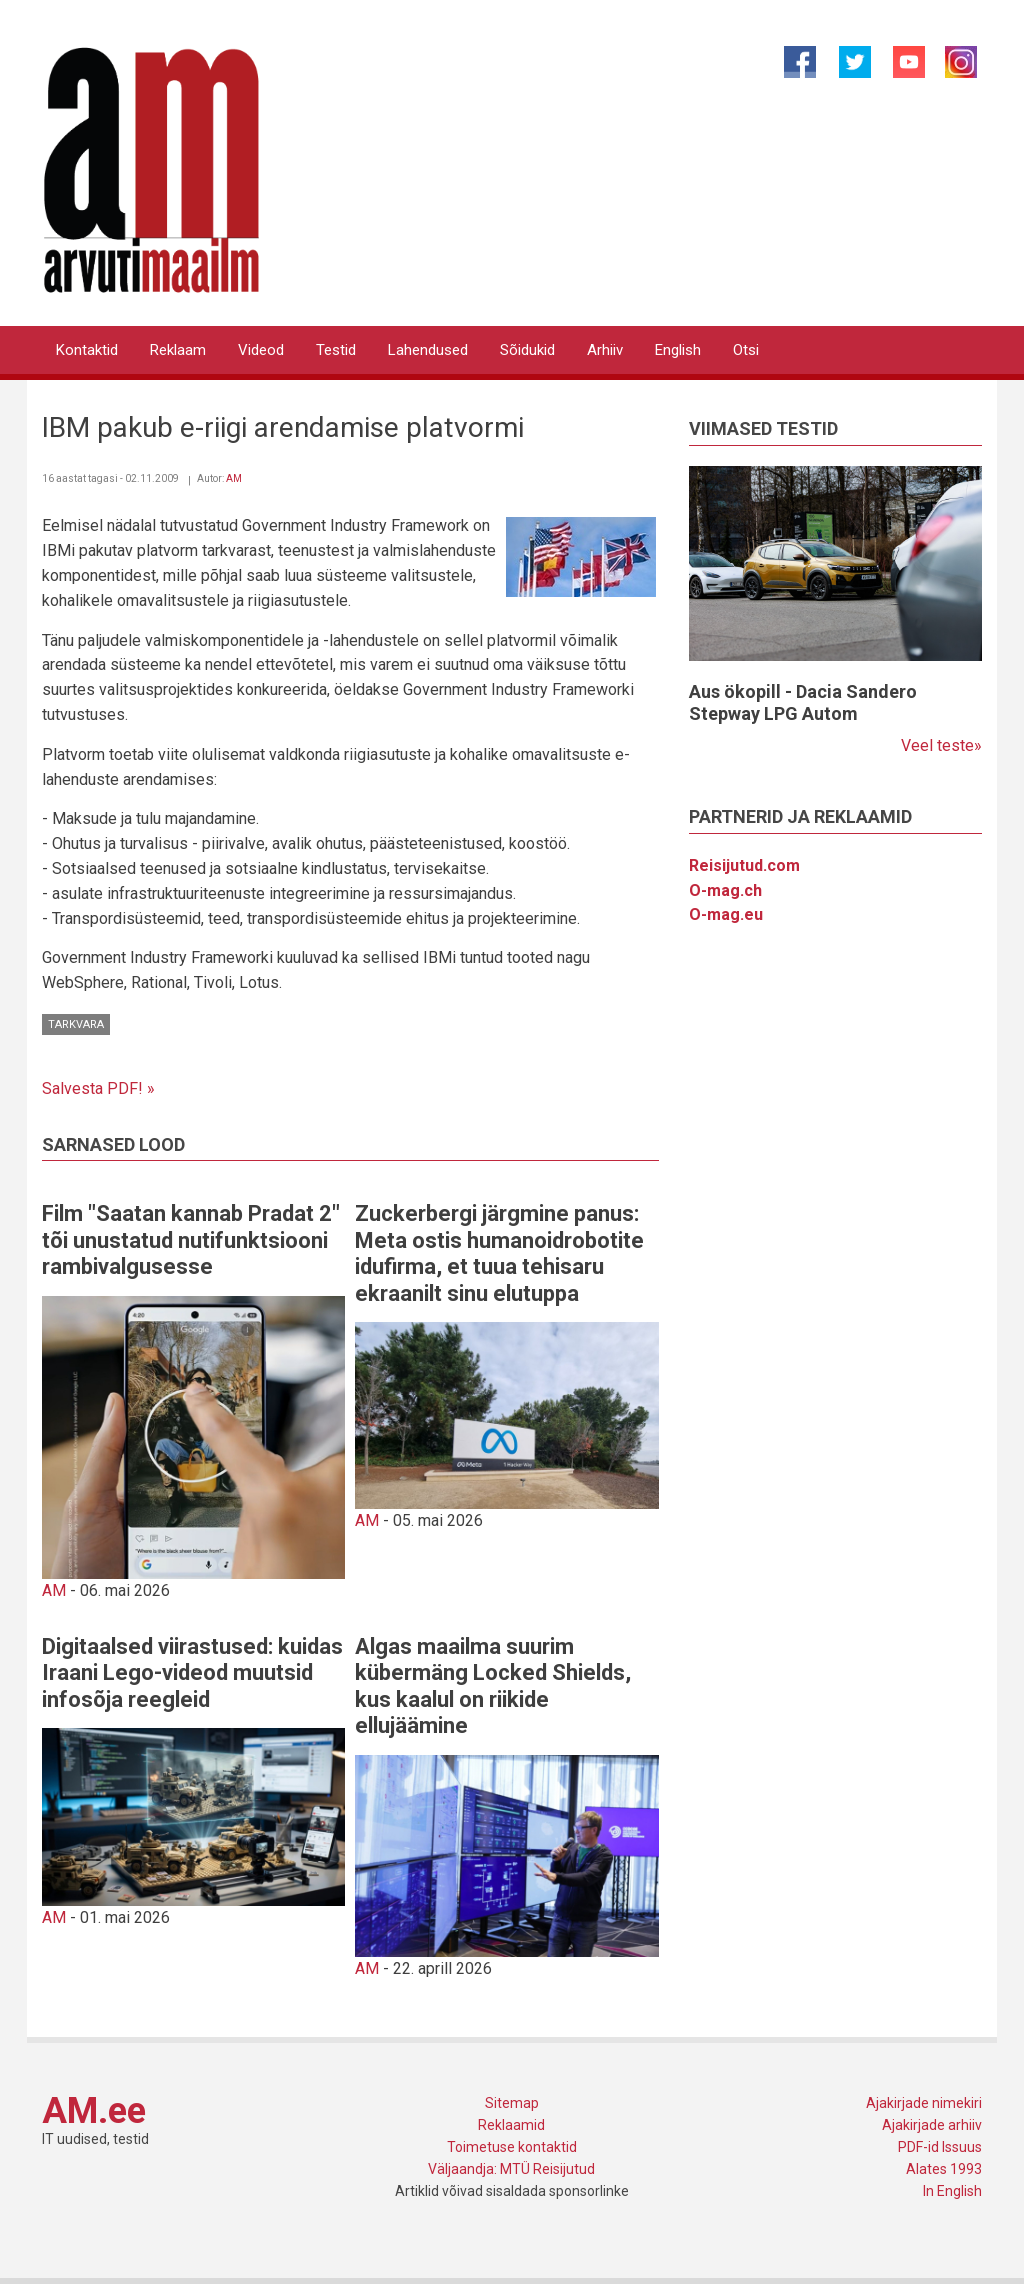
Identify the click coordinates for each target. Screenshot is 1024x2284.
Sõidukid (527, 350)
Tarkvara (76, 1024)
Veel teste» (941, 745)
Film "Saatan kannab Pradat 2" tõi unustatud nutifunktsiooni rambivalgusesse (191, 1240)
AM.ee (94, 2111)
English (678, 350)
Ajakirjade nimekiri (924, 2103)
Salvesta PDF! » (98, 1088)
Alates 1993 (944, 2169)
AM (234, 478)
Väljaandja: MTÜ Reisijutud (511, 2169)
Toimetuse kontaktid (512, 2147)
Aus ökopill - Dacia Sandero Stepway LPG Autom (803, 702)
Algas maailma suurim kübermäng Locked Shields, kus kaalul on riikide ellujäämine (493, 1686)
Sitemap (512, 2103)
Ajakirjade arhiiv (932, 2125)
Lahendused (428, 350)
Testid (336, 350)
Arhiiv (605, 350)
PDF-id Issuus (940, 2147)
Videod (261, 350)
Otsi (746, 350)
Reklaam (178, 350)
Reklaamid (511, 2125)
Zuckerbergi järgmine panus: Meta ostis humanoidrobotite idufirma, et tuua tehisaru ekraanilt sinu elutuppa (499, 1253)
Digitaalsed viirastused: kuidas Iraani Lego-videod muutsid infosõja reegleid (192, 1673)
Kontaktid (87, 350)
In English (952, 2191)
